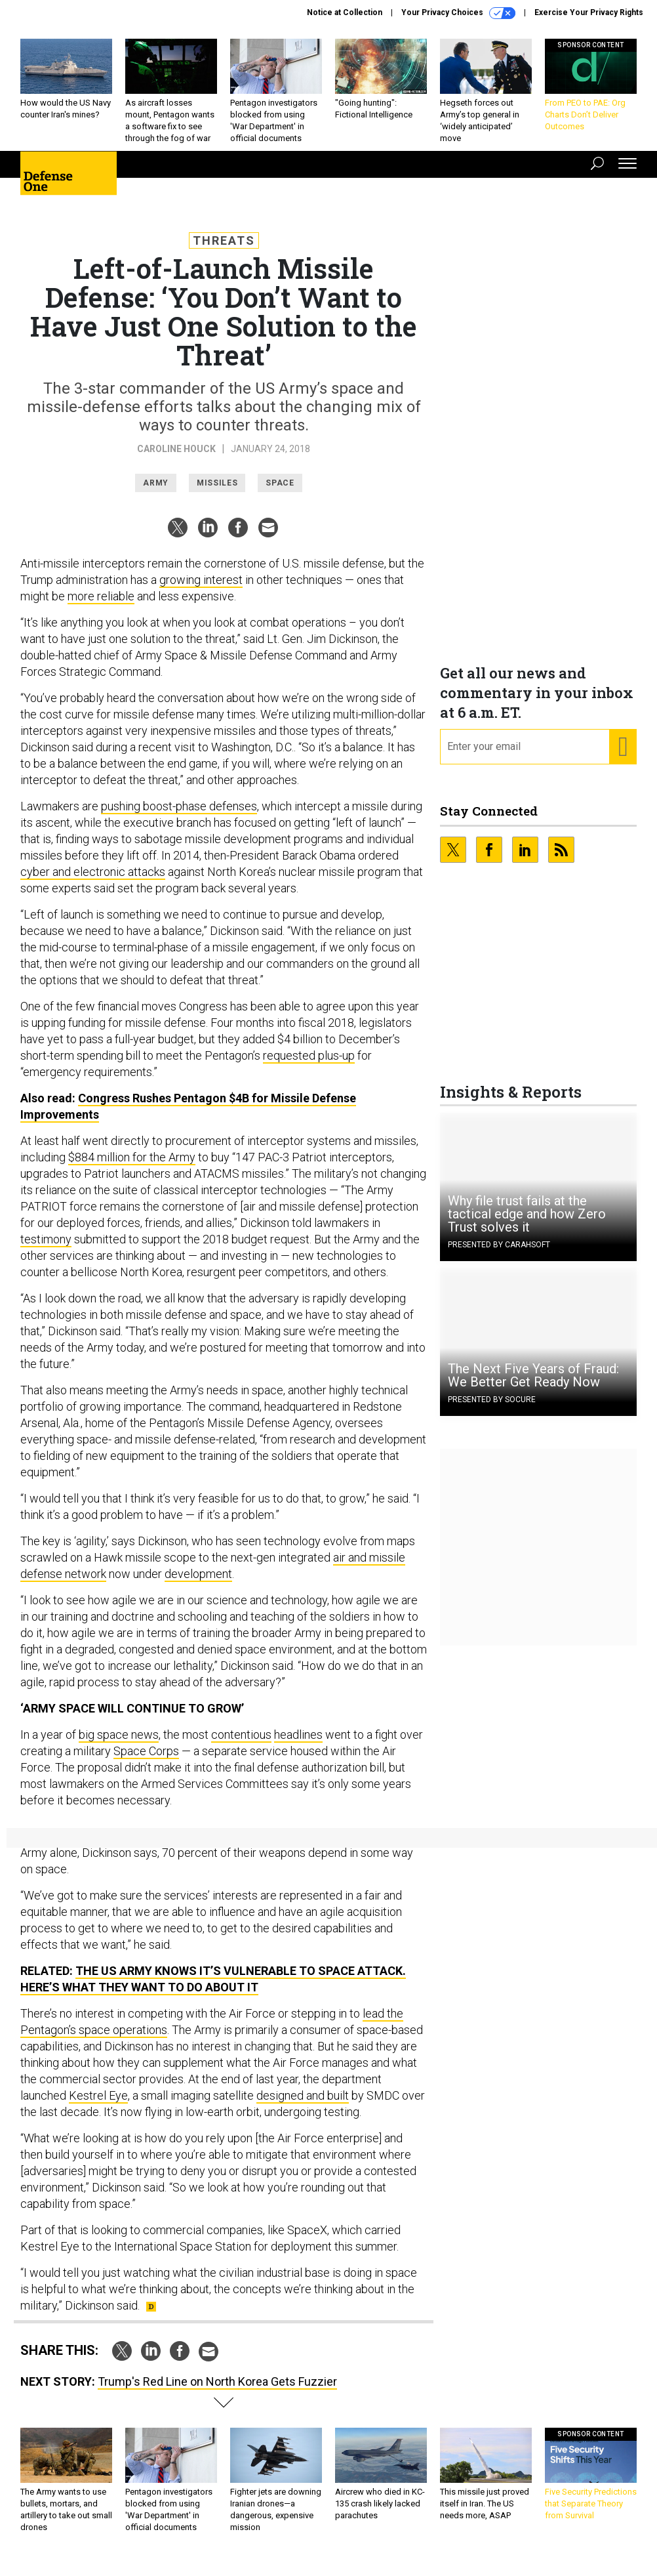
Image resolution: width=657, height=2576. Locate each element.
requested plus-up (309, 1065)
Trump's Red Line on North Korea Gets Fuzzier (217, 2391)
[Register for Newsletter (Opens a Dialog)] (622, 756)
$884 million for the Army (131, 1167)
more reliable (101, 606)
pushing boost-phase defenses (179, 816)
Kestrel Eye (98, 2105)
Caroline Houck (176, 458)
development (198, 1583)
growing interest (201, 589)
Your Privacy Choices (458, 13)
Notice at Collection (344, 12)
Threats (224, 250)
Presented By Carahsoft (499, 1254)
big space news (119, 1744)
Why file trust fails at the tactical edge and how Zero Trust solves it (527, 1224)
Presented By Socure (492, 1409)
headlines (298, 1744)
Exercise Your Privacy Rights (588, 12)
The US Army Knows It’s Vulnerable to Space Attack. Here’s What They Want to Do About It (213, 1989)
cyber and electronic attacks (92, 881)
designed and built (302, 2105)
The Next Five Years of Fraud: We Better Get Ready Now (533, 1385)
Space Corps (146, 1761)
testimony (45, 1249)
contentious (241, 1744)
